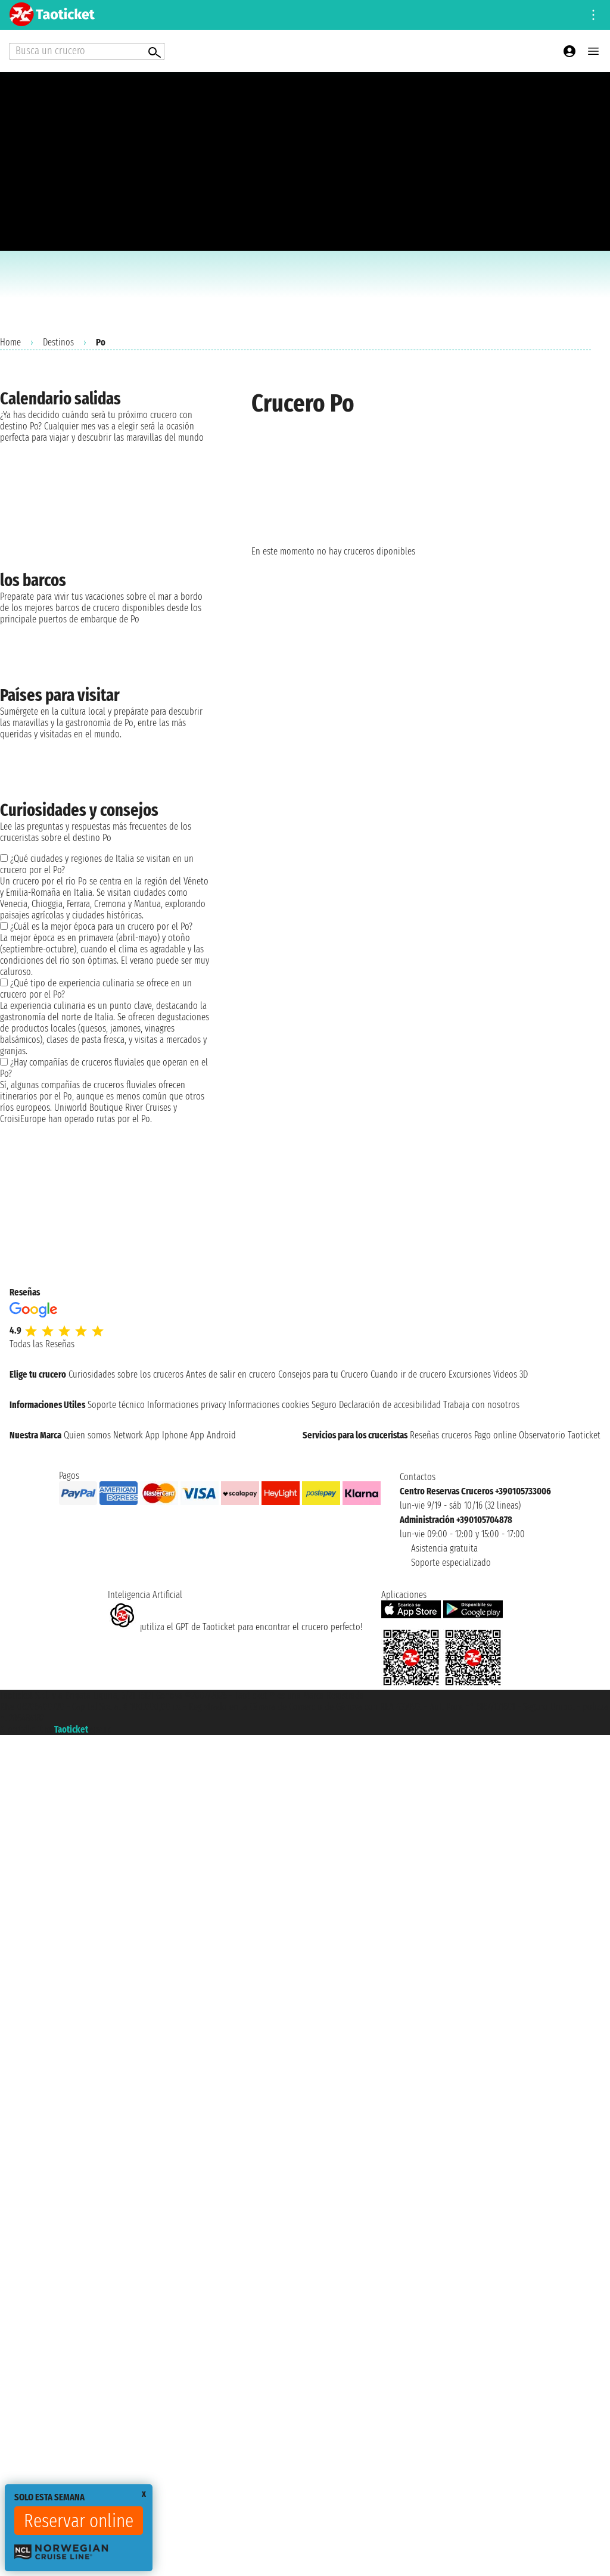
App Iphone (166, 1435)
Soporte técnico (116, 1404)
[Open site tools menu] (593, 15)
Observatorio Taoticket (559, 1435)
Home (10, 342)
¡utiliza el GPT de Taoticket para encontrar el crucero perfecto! (235, 1627)
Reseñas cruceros (441, 1435)
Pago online (495, 1435)
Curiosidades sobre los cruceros (126, 1374)
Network (128, 1435)
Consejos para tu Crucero (323, 1374)
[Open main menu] (593, 51)
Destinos (58, 342)
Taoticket (71, 1729)
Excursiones (470, 1374)
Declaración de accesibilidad (390, 1404)
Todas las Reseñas (42, 1344)
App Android (213, 1435)
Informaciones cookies (268, 1404)
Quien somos (87, 1435)
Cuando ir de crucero (408, 1374)
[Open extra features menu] (87, 51)
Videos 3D (510, 1374)
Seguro (324, 1404)
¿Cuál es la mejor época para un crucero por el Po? (101, 926)
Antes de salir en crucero (231, 1374)
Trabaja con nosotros (481, 1404)
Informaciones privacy (186, 1404)
